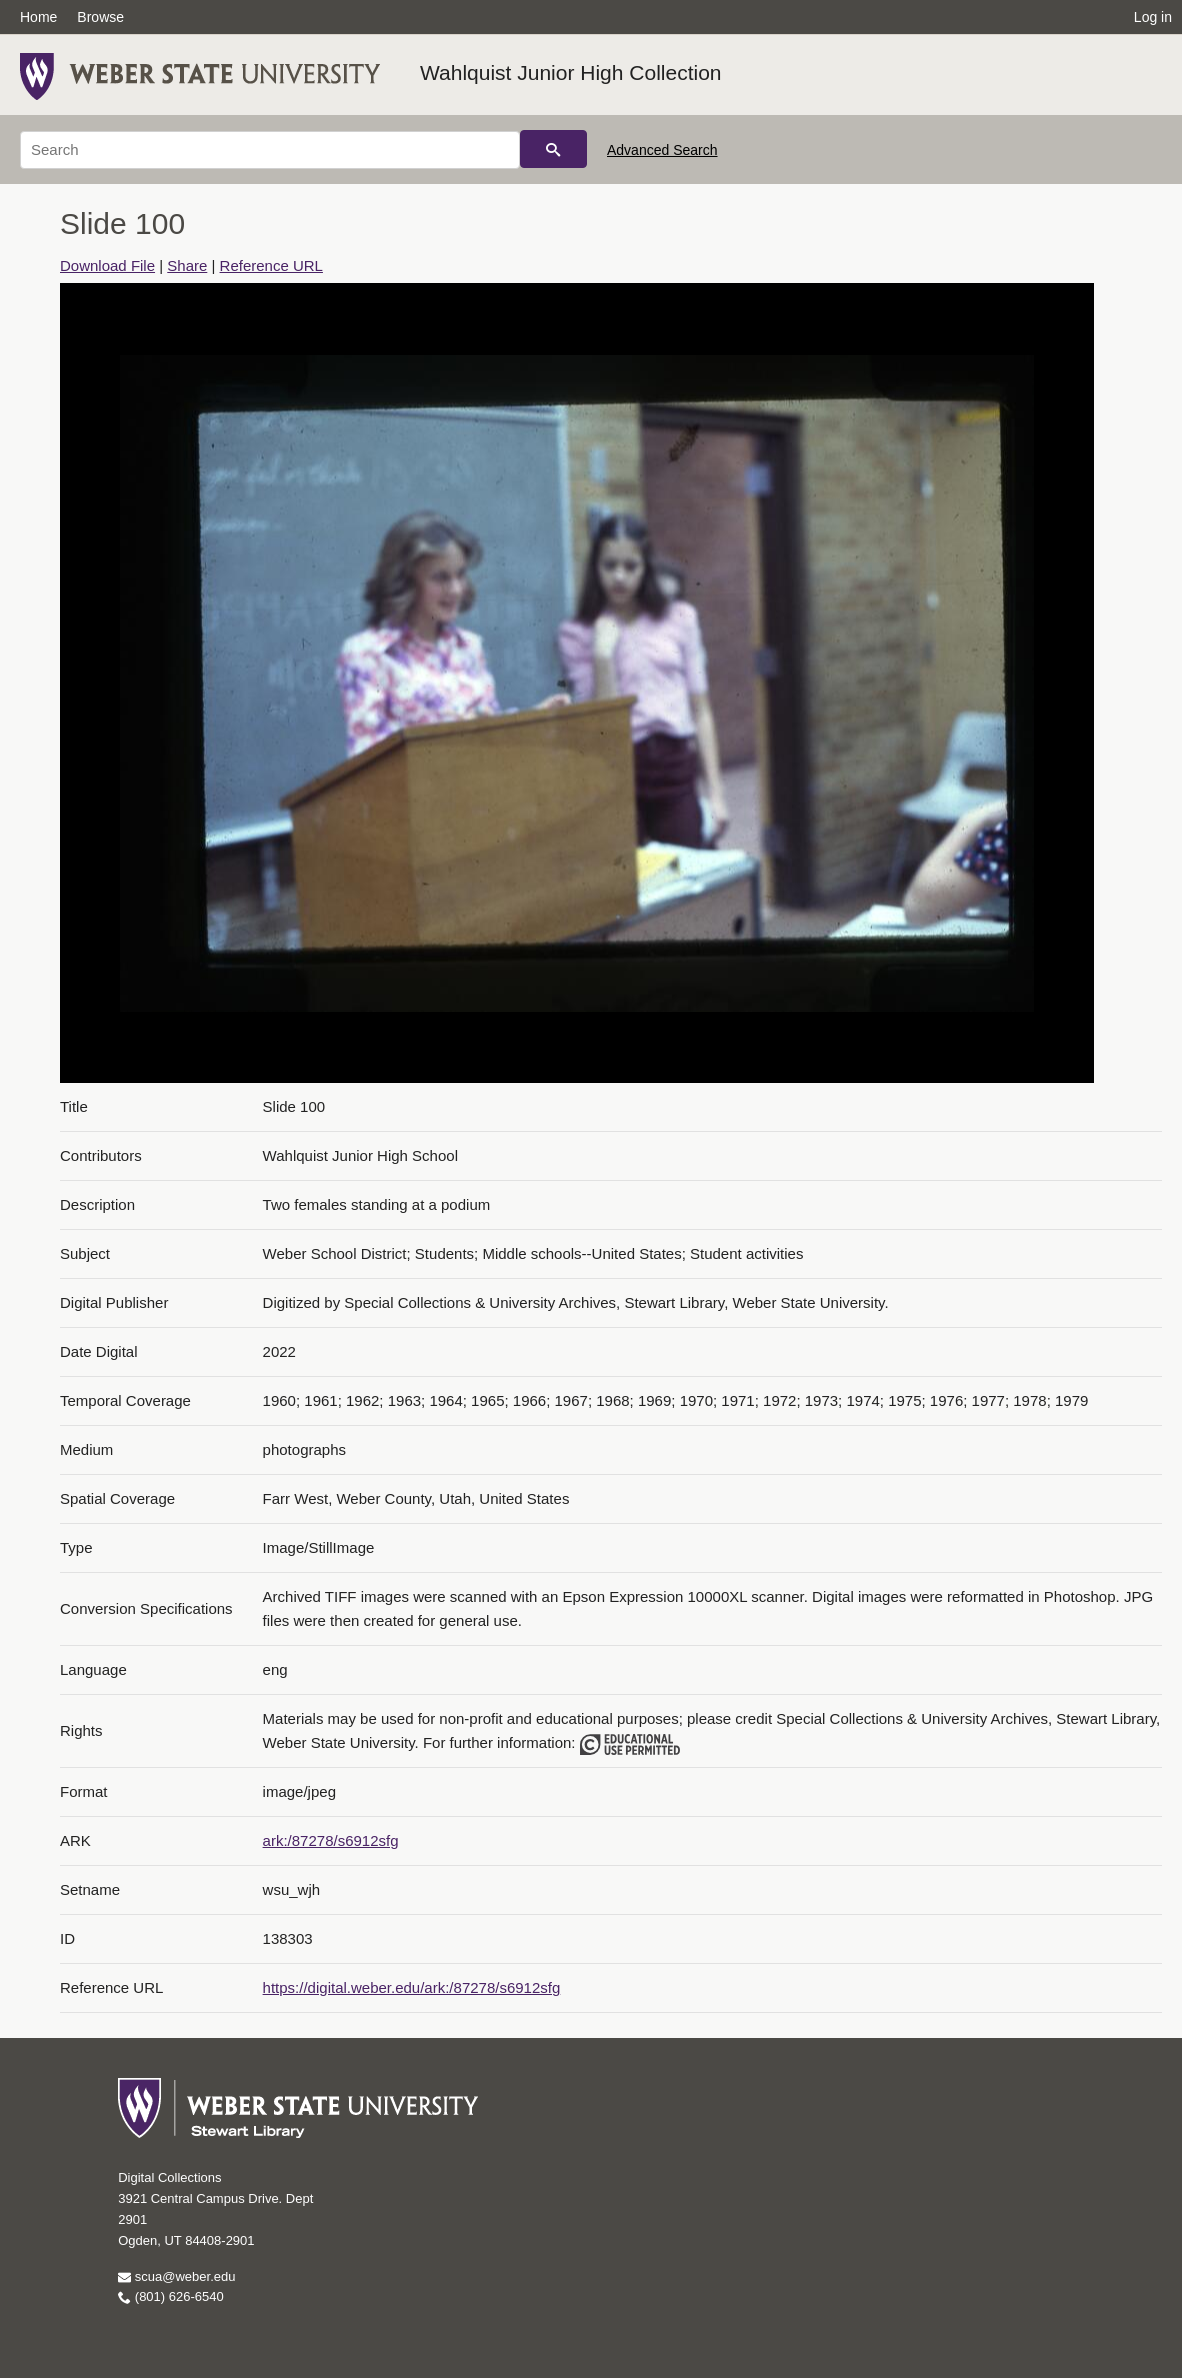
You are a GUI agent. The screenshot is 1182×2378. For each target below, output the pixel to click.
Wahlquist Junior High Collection (571, 72)
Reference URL (271, 265)
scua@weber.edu (176, 2276)
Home (38, 17)
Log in (1153, 17)
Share (187, 265)
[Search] (270, 150)
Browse (100, 17)
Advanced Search (662, 150)
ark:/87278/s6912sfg (331, 1840)
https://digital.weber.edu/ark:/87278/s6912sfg (412, 1987)
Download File (107, 265)
